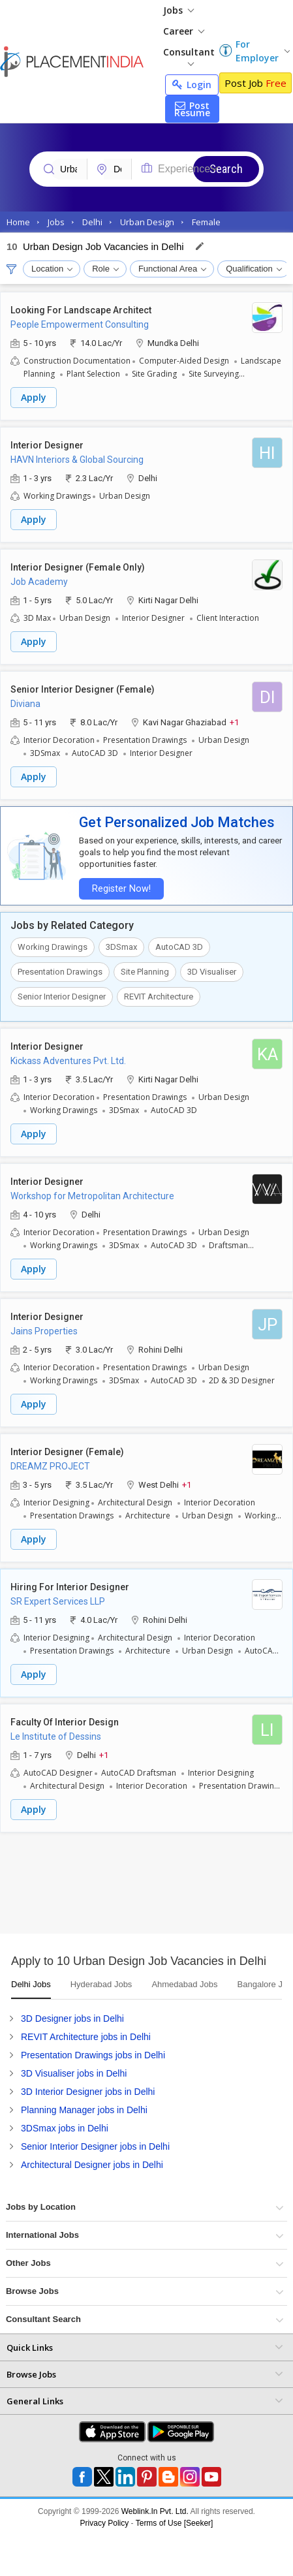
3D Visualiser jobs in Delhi (74, 2073)
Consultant (189, 56)
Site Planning (145, 972)
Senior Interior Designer (62, 996)
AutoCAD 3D (179, 947)
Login (191, 84)
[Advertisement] (122, 1888)
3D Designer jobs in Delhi (72, 2018)
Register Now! (121, 888)
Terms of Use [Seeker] (174, 2523)
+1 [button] (234, 721)
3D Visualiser (211, 972)
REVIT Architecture (158, 996)
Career (183, 31)
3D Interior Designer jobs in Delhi (88, 2091)
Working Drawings (52, 947)
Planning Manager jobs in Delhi (84, 2110)
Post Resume (192, 109)
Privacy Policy (104, 2523)
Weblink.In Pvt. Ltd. (155, 2511)
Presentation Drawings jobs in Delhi (93, 2055)
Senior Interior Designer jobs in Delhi (95, 2146)
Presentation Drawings (60, 972)
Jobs (178, 10)
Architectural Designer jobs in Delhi (92, 2165)
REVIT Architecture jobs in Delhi (86, 2037)
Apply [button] (33, 397)
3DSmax (121, 947)
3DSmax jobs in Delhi (64, 2128)
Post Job (255, 82)
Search (226, 169)
